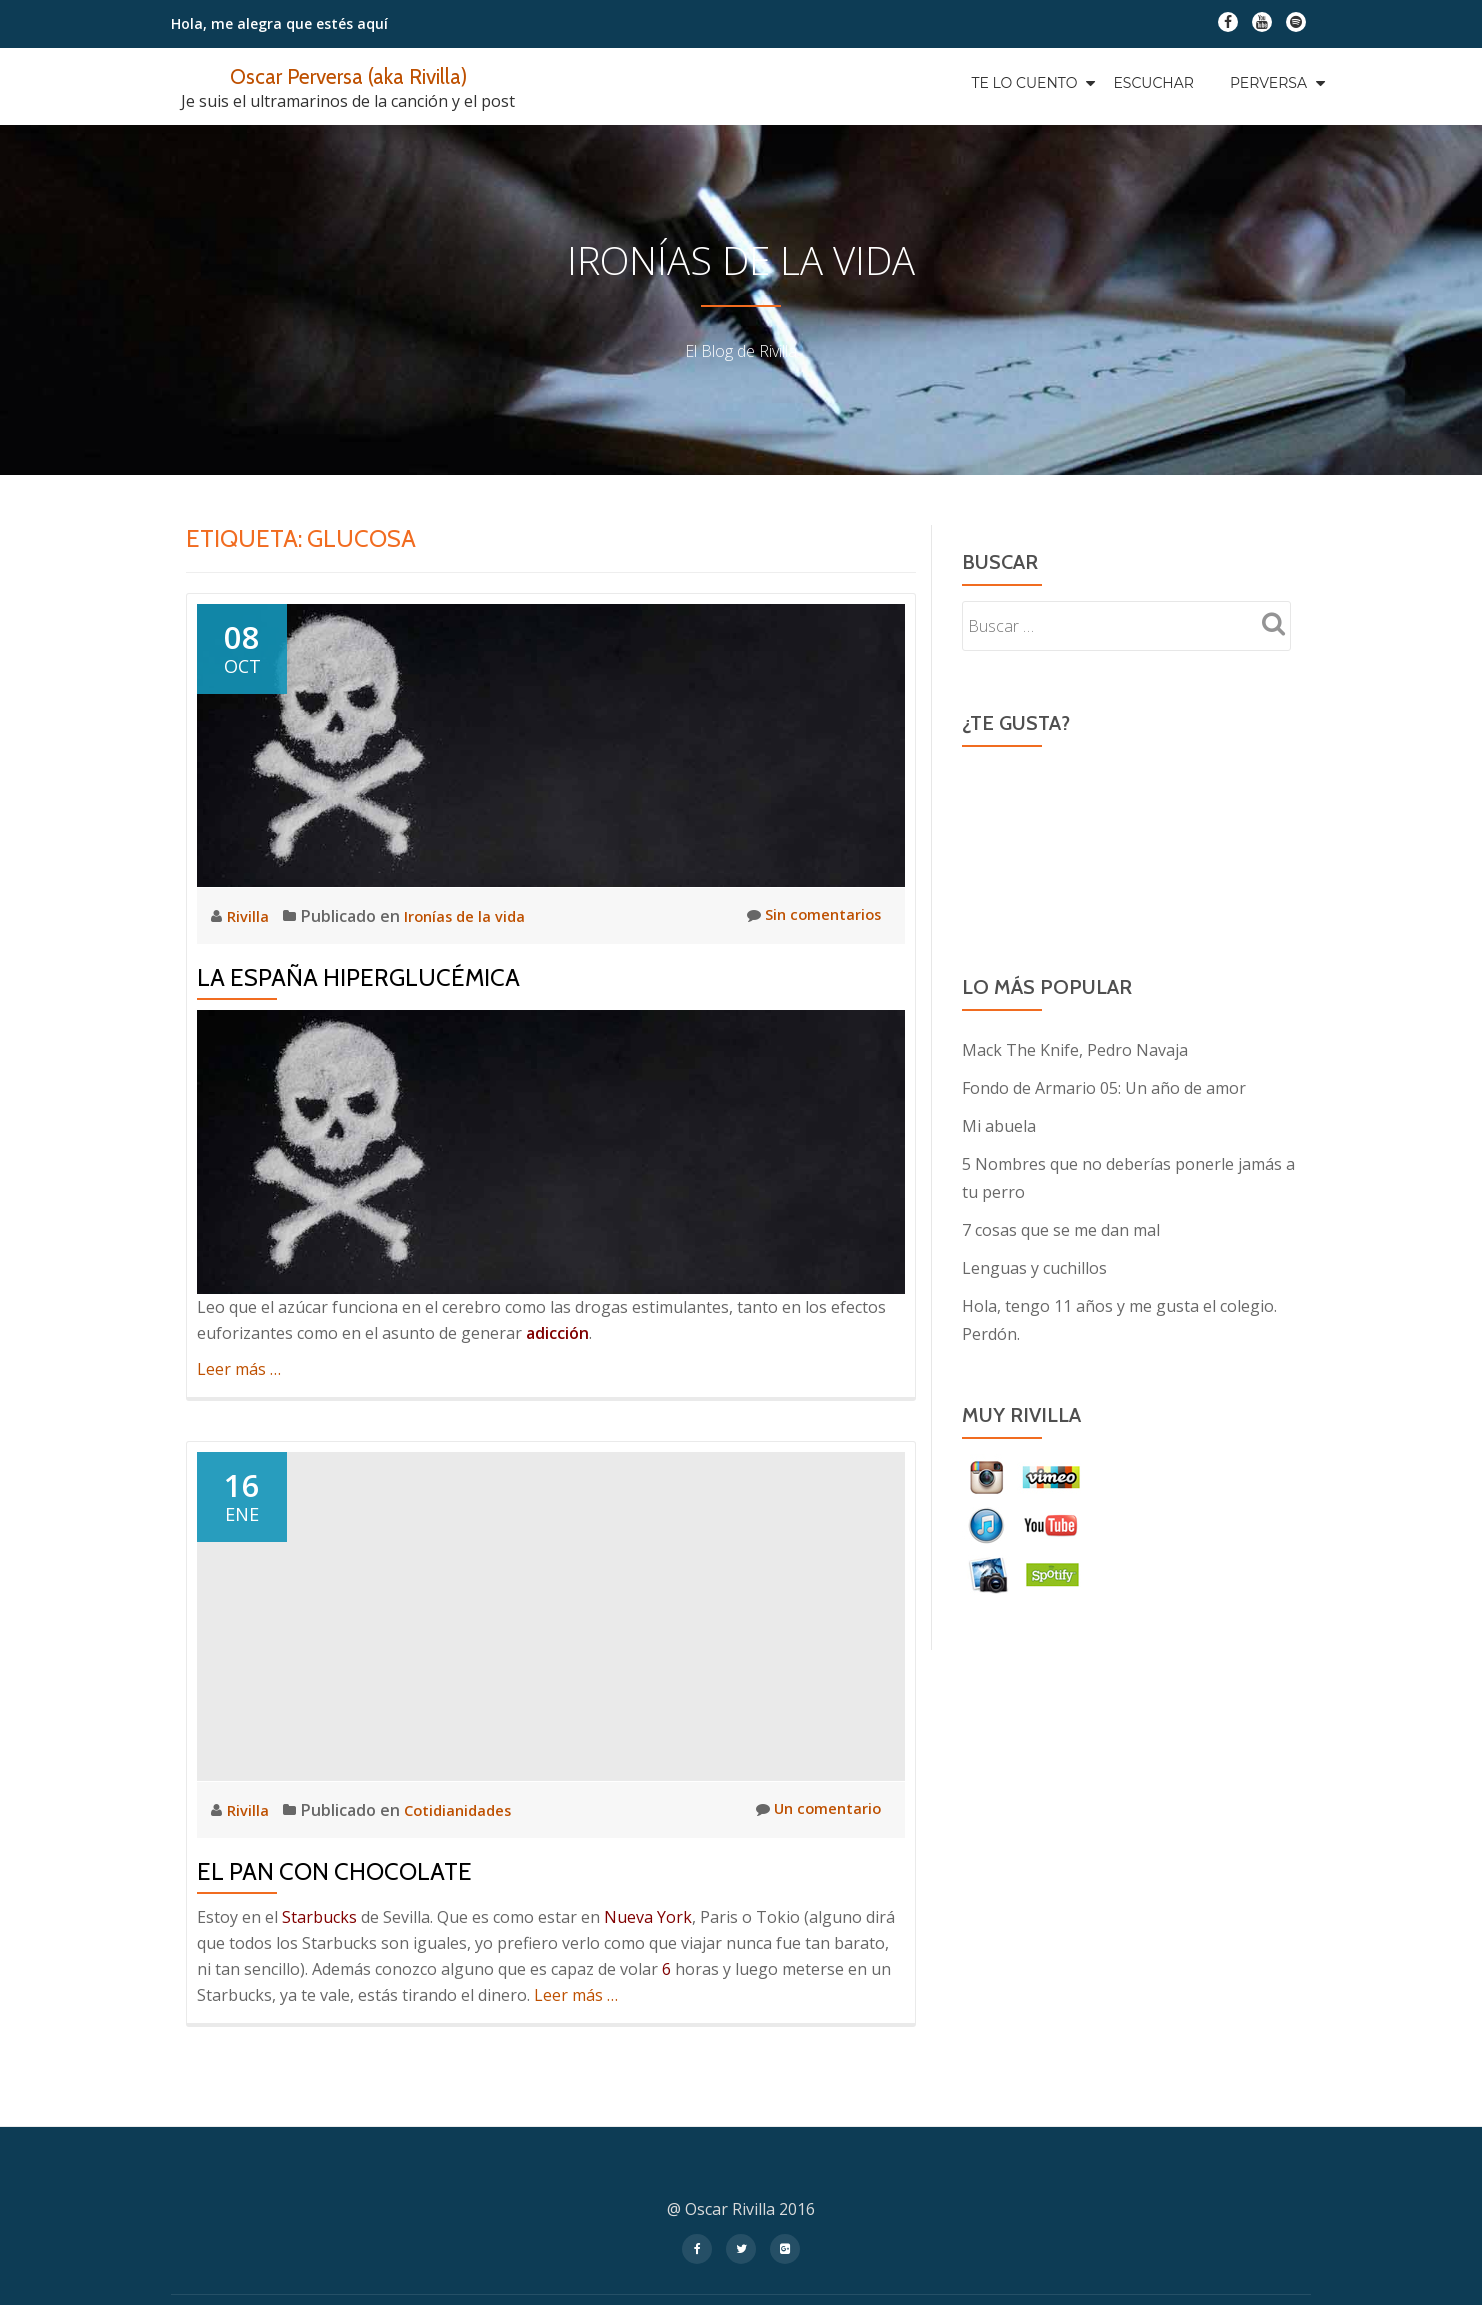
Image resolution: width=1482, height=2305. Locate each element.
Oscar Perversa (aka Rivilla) (348, 75)
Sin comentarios (809, 915)
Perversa (1268, 83)
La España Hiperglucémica (358, 977)
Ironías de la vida (470, 916)
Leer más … (239, 1369)
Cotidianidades (464, 1810)
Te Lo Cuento (1024, 83)
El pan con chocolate (334, 1871)
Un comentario (814, 1809)
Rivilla (251, 916)
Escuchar (1153, 83)
